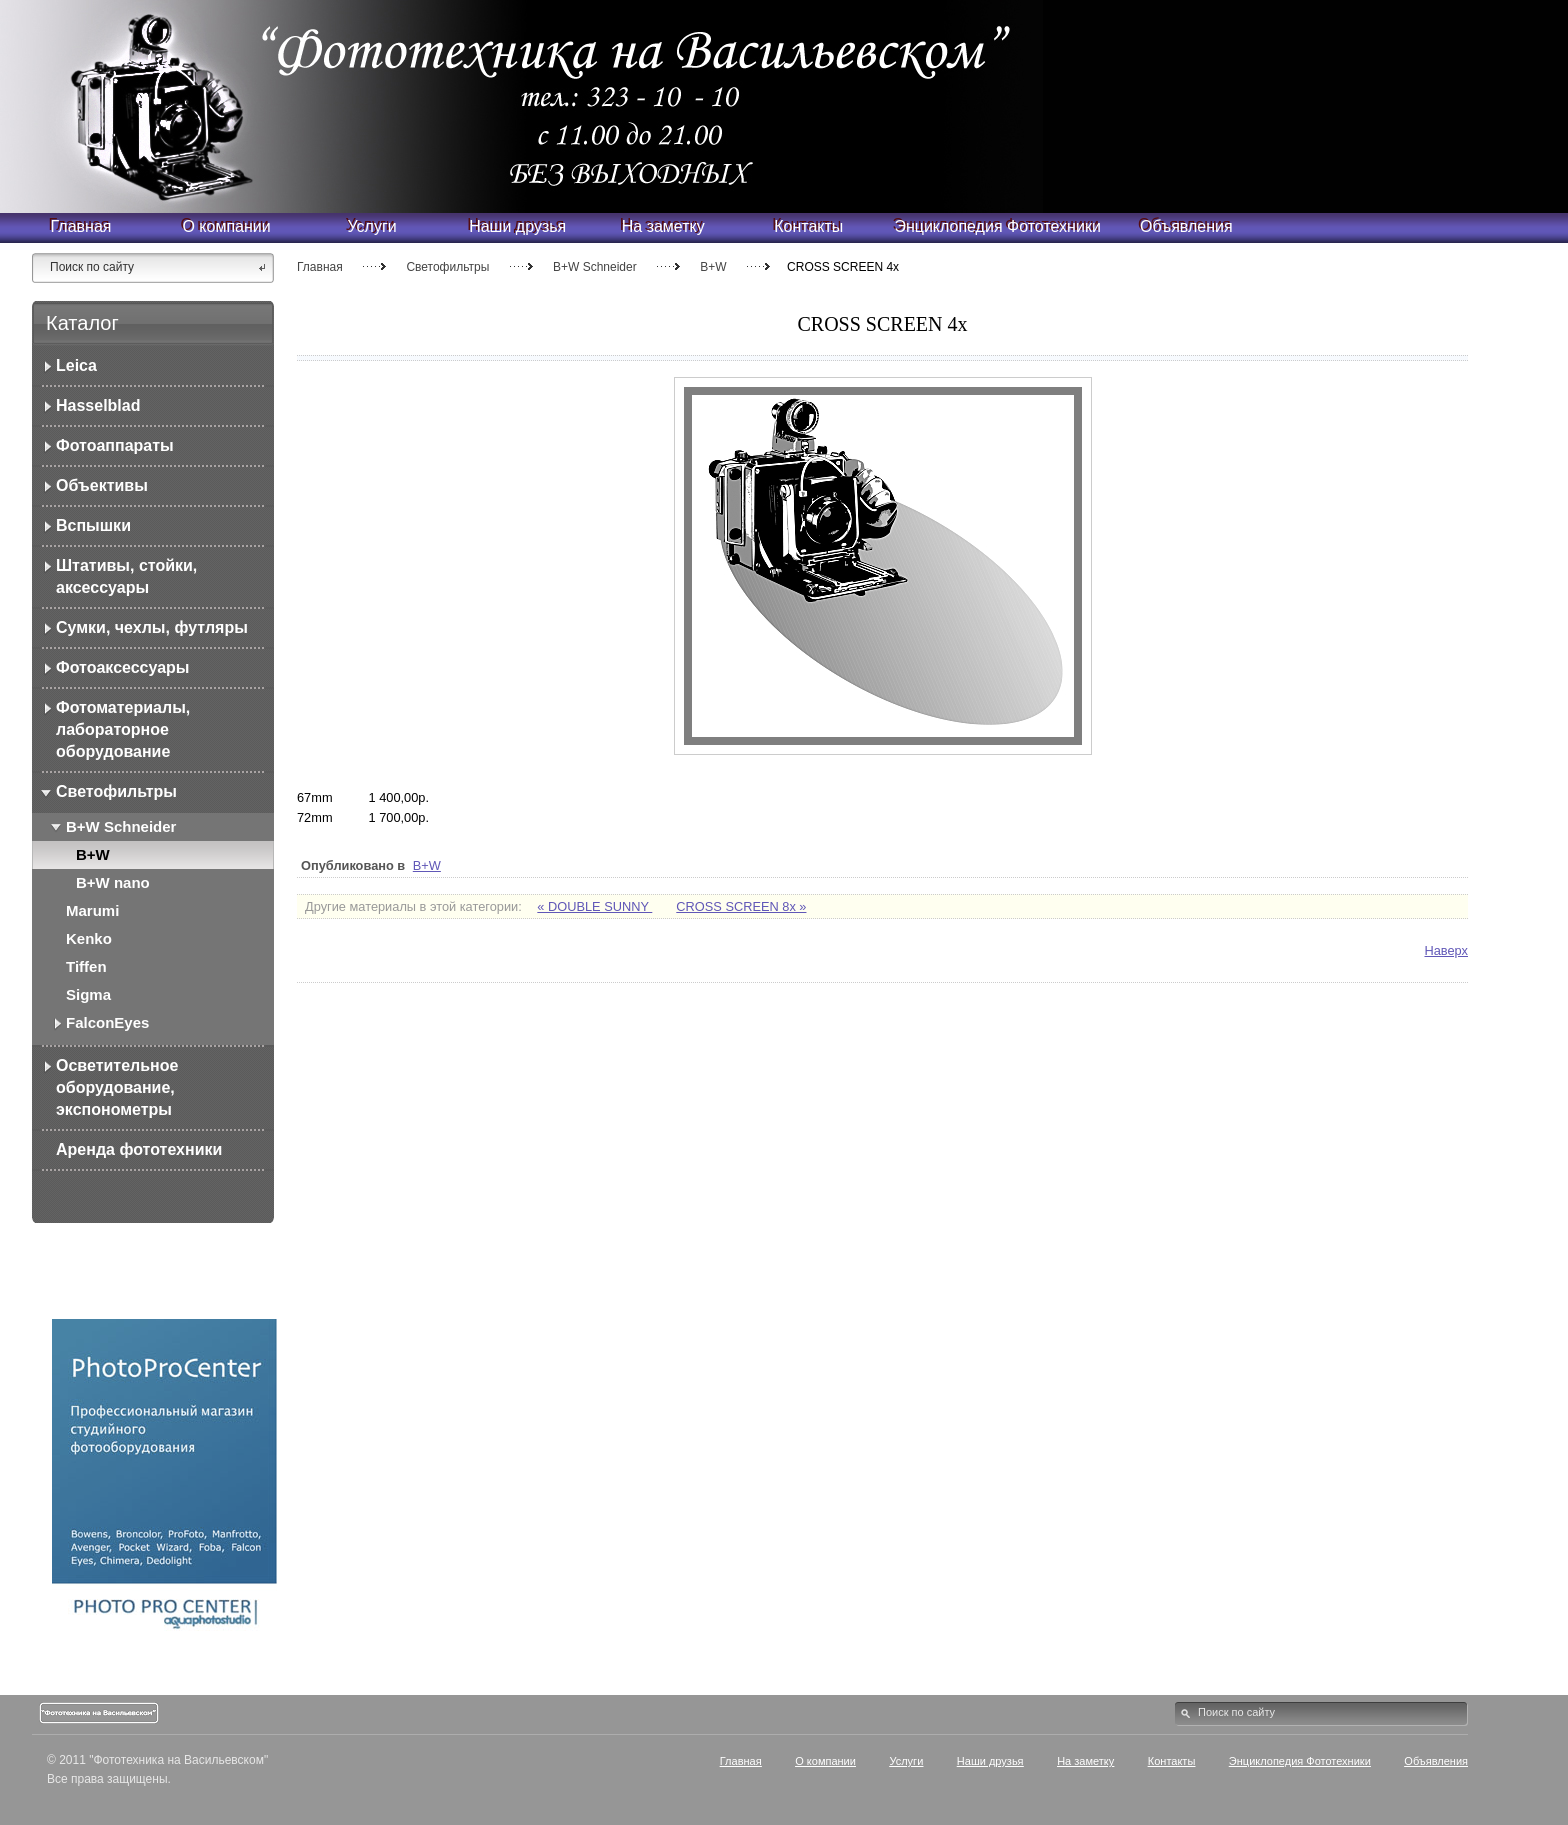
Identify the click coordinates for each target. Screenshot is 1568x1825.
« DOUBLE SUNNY (594, 906)
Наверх (1446, 950)
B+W (713, 267)
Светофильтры (447, 267)
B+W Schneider (596, 267)
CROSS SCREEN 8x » (741, 906)
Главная (320, 267)
